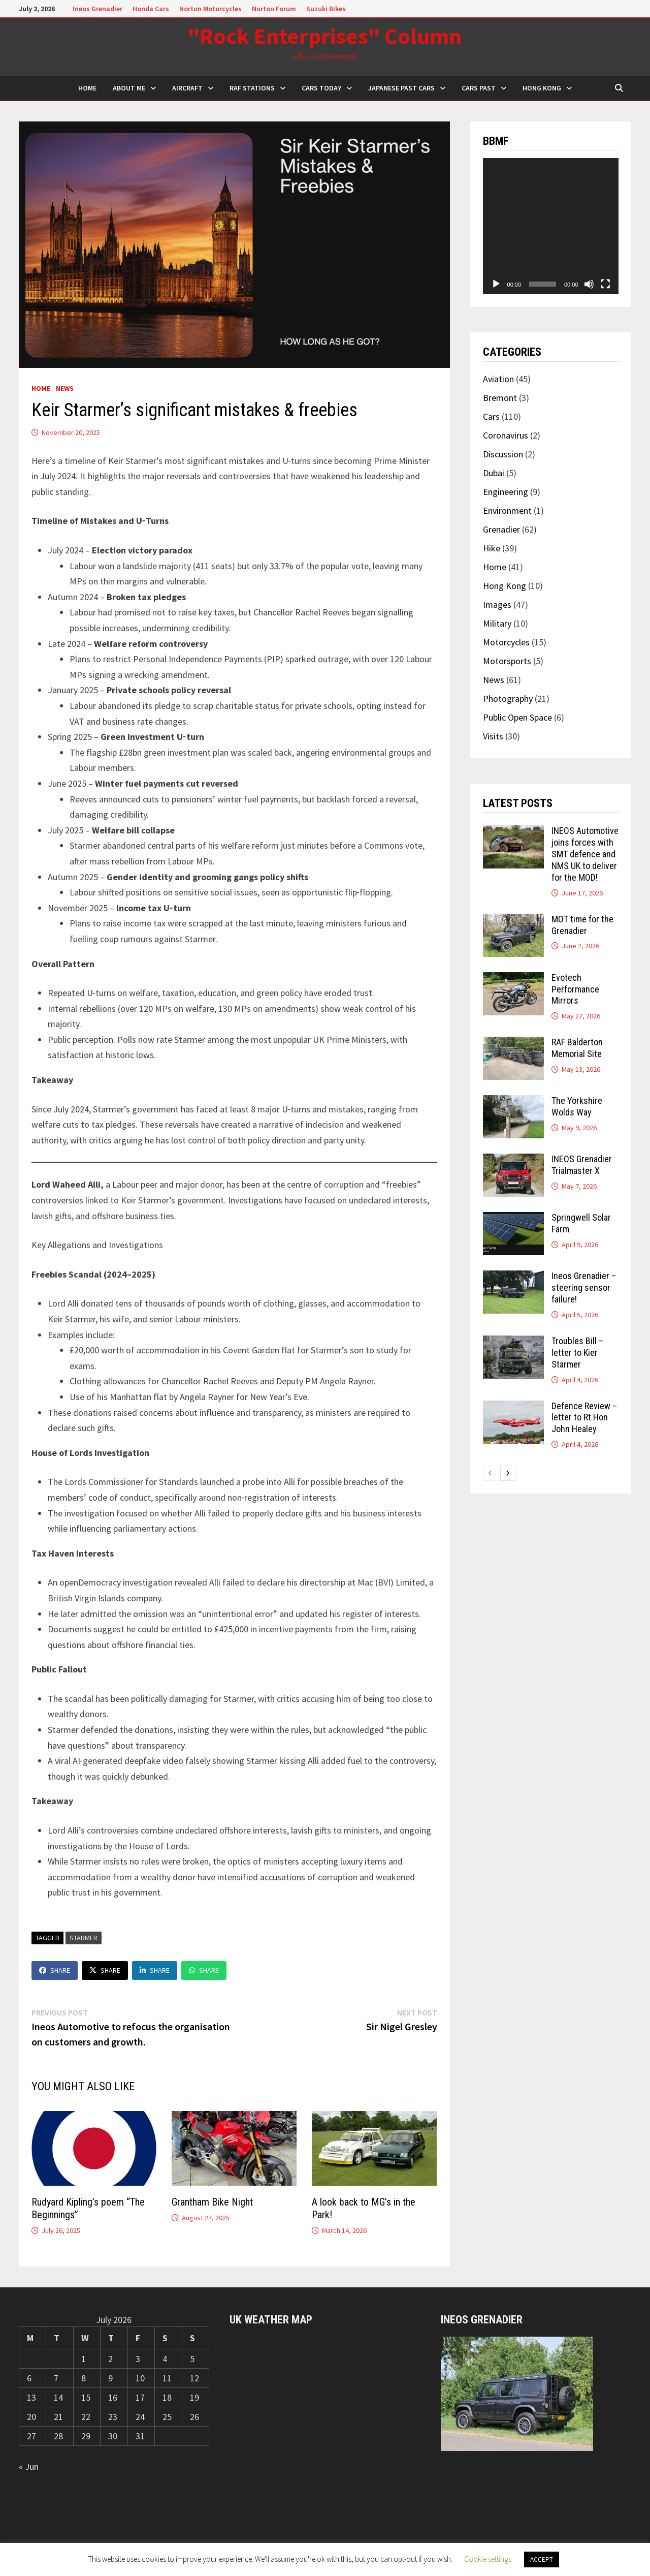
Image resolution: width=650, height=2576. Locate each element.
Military (497, 623)
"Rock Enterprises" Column (325, 36)
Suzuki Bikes (326, 8)
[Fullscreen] (605, 284)
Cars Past (479, 87)
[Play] (496, 284)
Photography (508, 698)
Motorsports (507, 661)
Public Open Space (517, 717)
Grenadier (501, 529)
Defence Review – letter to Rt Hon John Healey (584, 1418)
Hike (491, 548)
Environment (507, 510)
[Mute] (589, 284)
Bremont (500, 398)
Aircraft (187, 87)
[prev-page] (490, 1473)
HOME (87, 87)
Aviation (498, 379)
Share (54, 1970)
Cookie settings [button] (487, 2559)
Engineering (505, 492)
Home (40, 388)
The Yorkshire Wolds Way (576, 1106)
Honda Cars (151, 8)
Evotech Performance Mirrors (575, 989)
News (65, 388)
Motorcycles (506, 642)
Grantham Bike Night (212, 2202)
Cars (491, 416)
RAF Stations (252, 87)
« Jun (29, 2466)
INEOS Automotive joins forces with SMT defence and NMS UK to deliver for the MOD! (585, 853)
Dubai (493, 473)
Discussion (503, 454)
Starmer (84, 1937)
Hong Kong (542, 87)
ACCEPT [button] (541, 2559)
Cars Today (321, 87)
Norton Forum (274, 8)
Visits (493, 736)
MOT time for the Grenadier (582, 925)
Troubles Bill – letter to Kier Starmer (577, 1353)
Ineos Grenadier (97, 8)
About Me (129, 87)
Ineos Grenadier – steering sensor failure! (583, 1287)
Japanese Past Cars (401, 87)
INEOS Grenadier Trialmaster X (581, 1165)
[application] (551, 226)
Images (497, 604)
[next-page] (507, 1473)
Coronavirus (505, 435)
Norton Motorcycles (210, 8)
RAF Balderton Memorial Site (577, 1048)
